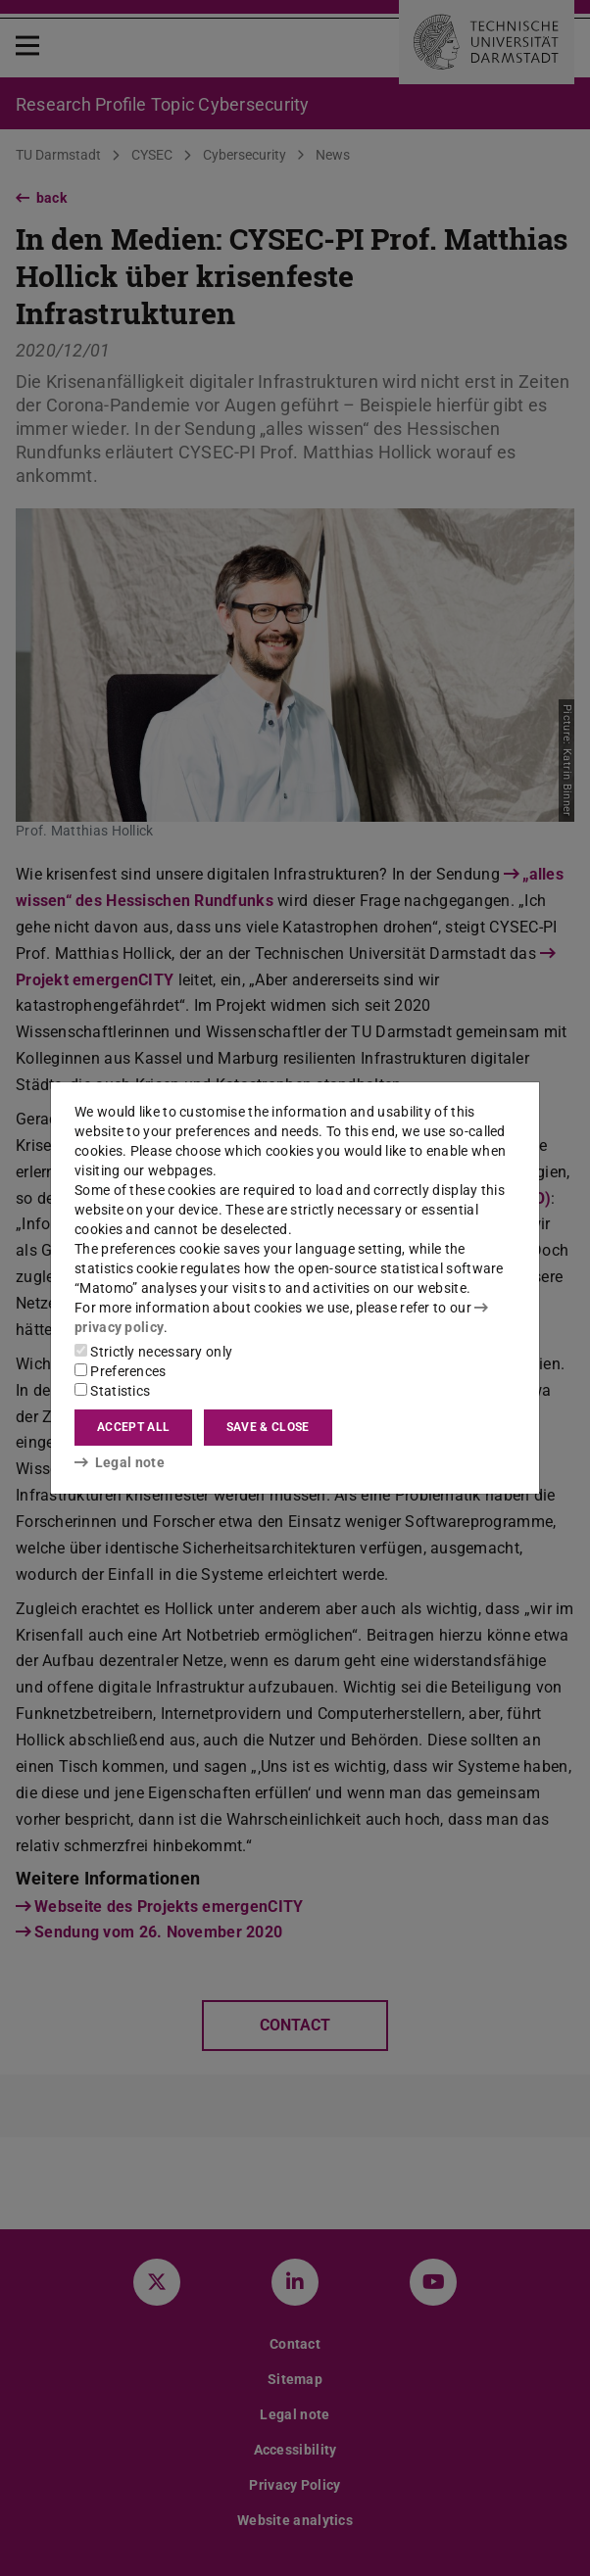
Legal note (119, 1462)
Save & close (268, 1427)
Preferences (120, 1371)
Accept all (133, 1427)
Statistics (112, 1391)
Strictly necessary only (153, 1352)
